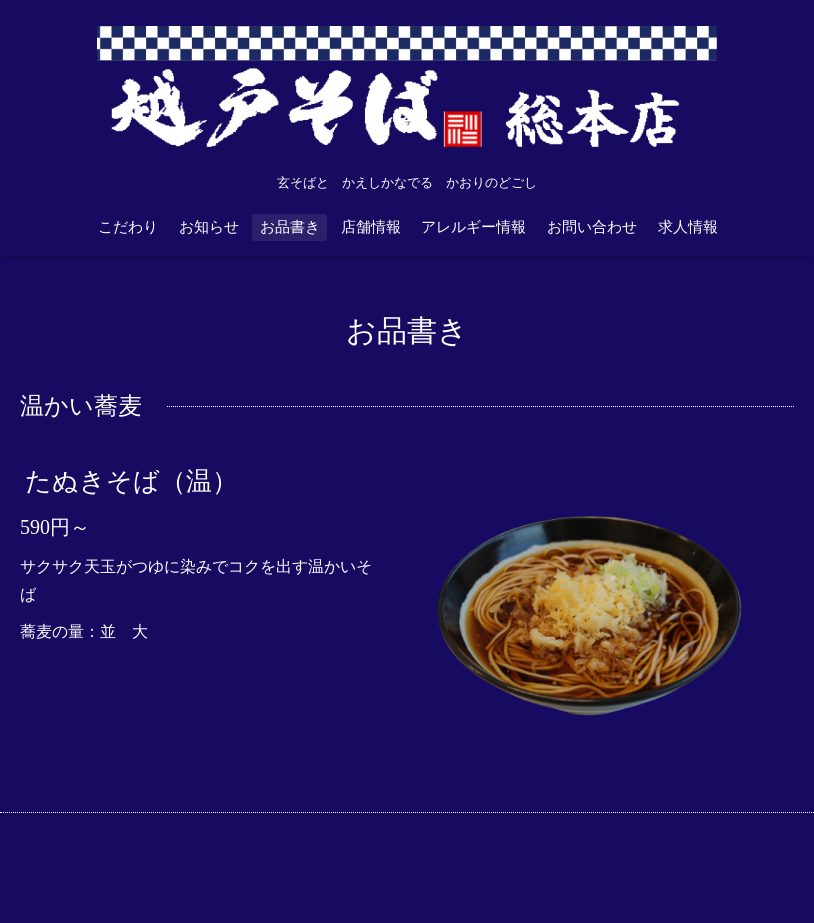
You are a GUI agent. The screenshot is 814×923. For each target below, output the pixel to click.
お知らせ (209, 227)
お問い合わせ (592, 227)
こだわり (128, 227)
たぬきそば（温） (131, 480)
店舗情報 (371, 227)
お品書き (290, 227)
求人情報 (688, 227)
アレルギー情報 (473, 227)
